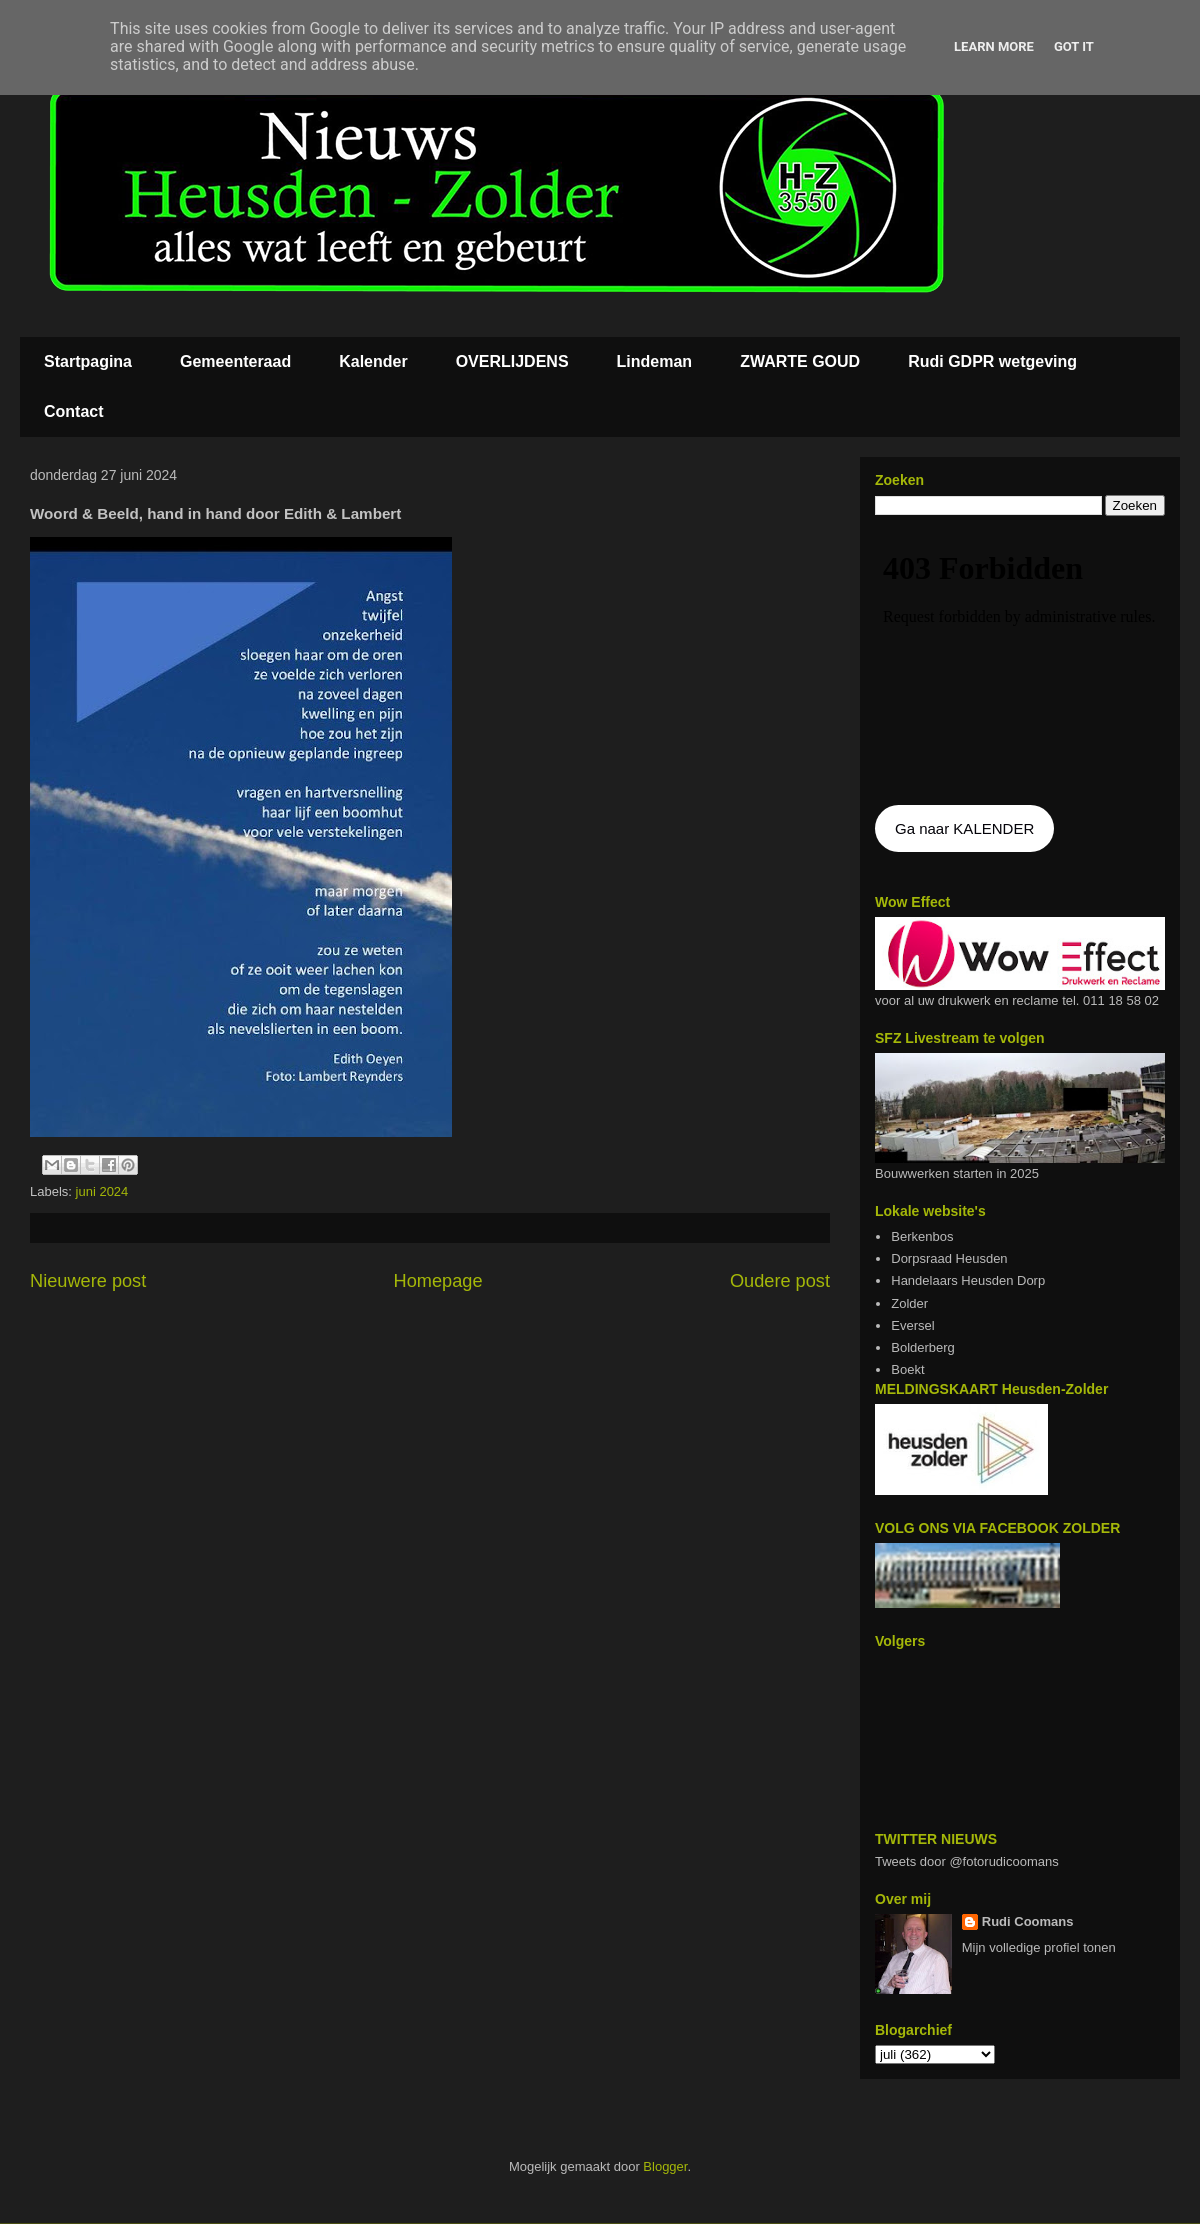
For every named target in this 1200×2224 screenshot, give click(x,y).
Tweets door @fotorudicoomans (967, 1861)
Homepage (438, 1281)
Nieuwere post (88, 1281)
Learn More (994, 46)
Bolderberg (923, 1347)
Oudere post (780, 1281)
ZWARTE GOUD (800, 361)
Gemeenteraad (235, 361)
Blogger (665, 2166)
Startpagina (88, 361)
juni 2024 (102, 1191)
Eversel (912, 1325)
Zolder (909, 1303)
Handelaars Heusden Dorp (968, 1280)
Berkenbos (922, 1236)
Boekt (907, 1369)
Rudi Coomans (1028, 1921)
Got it (1074, 46)
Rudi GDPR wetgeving (992, 361)
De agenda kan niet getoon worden (1020, 662)
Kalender (373, 361)
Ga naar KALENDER (964, 828)
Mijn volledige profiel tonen (1039, 1947)
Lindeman (655, 361)
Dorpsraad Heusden (949, 1258)
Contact (74, 411)
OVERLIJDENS (512, 361)
